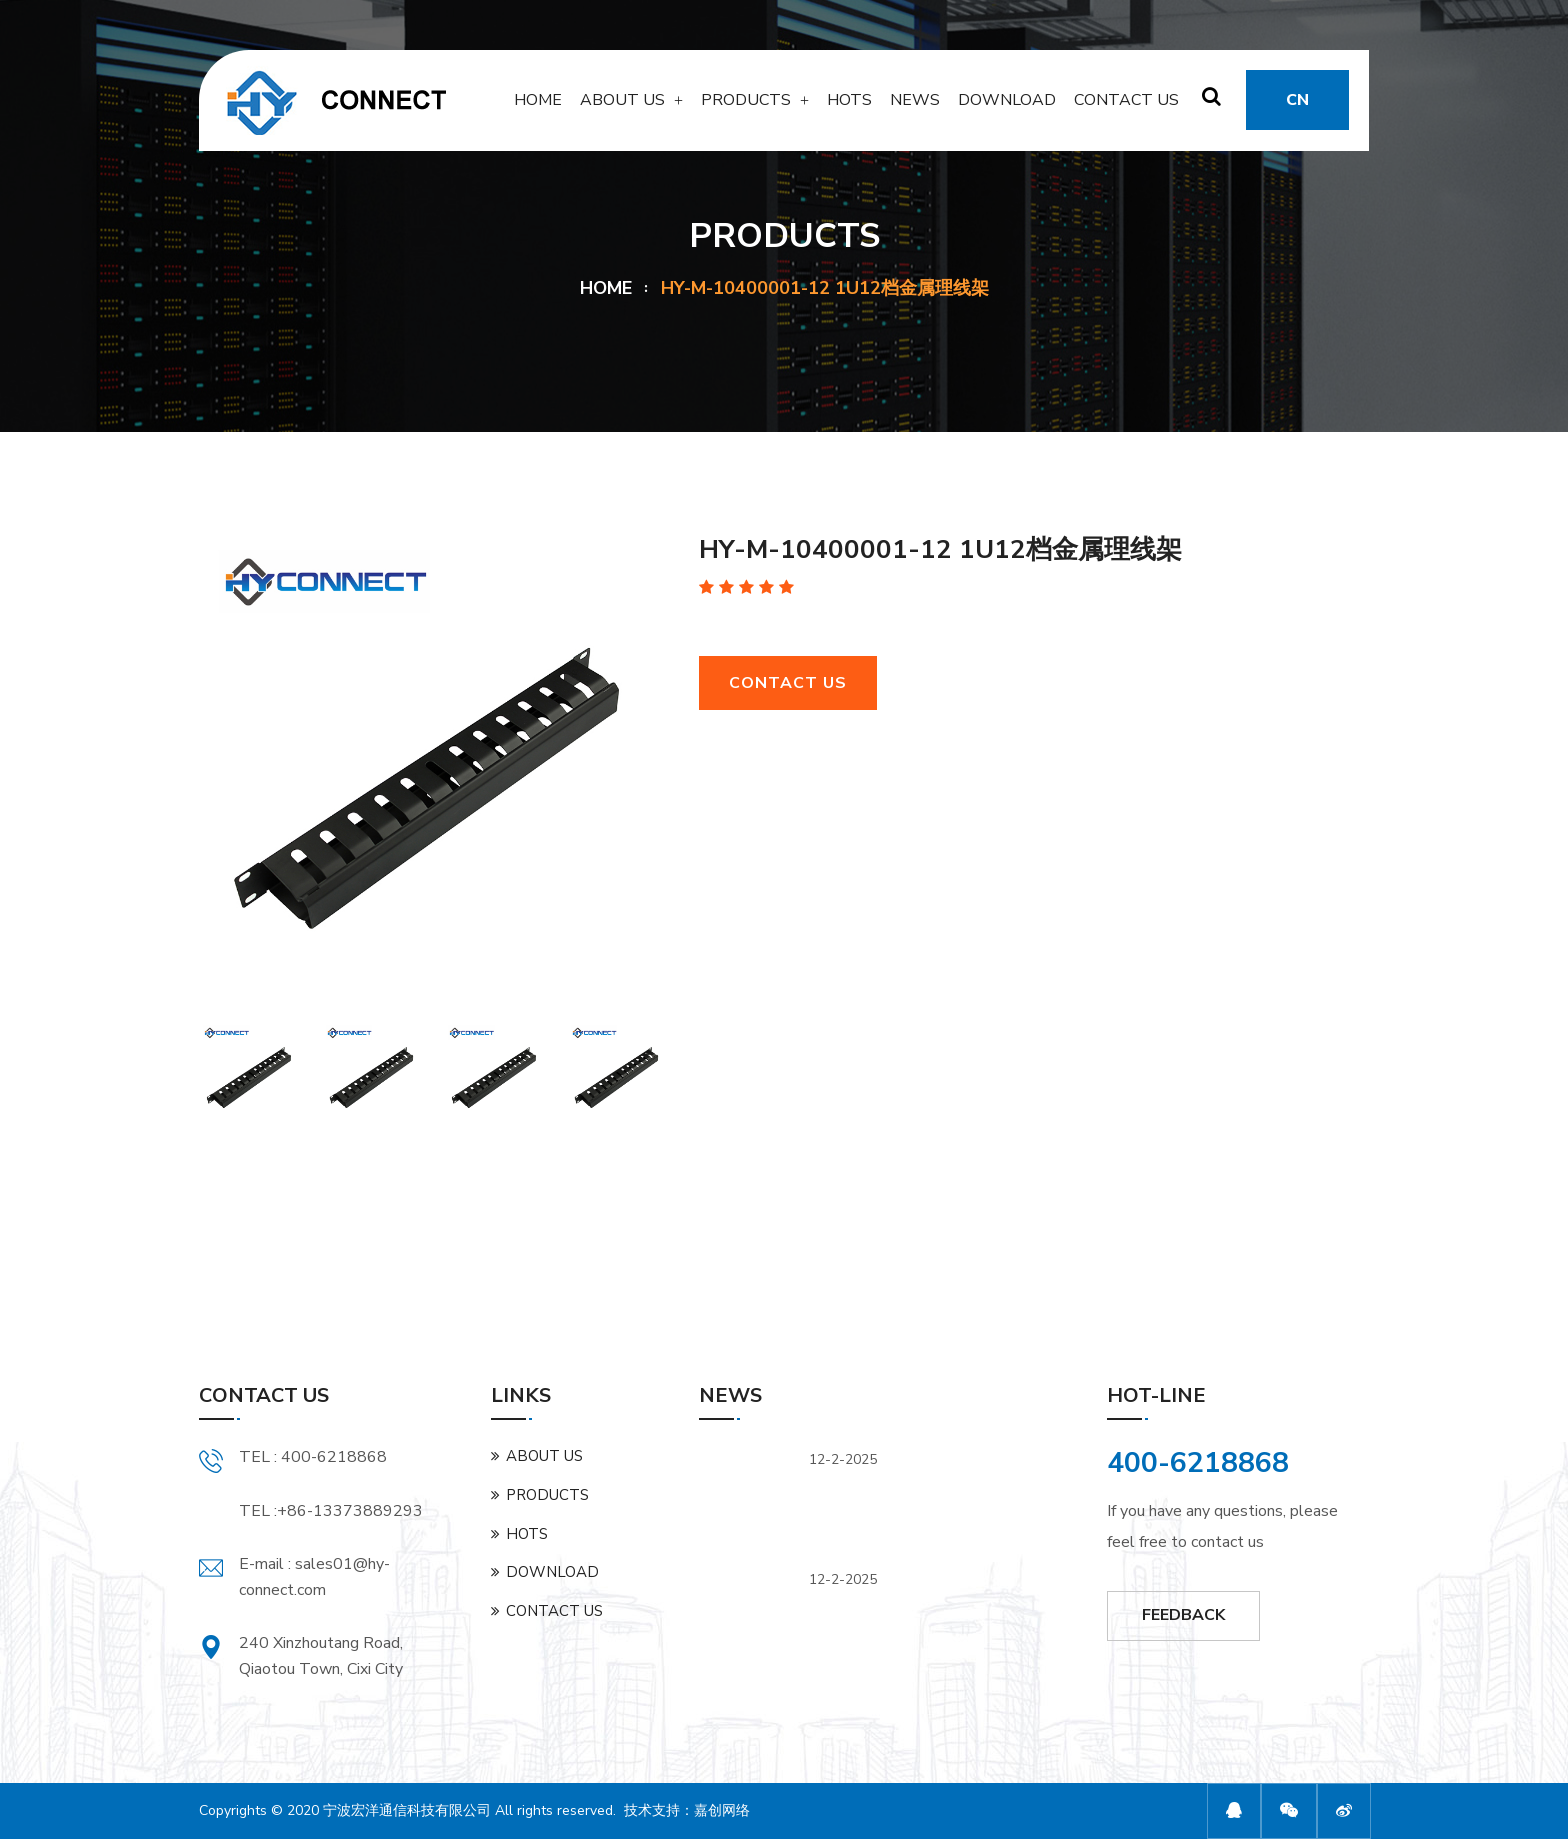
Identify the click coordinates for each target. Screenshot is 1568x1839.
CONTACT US (1126, 107)
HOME (538, 107)
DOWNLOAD (1007, 107)
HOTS (849, 107)
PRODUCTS (746, 107)
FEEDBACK (1183, 1615)
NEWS (915, 107)
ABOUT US (622, 107)
